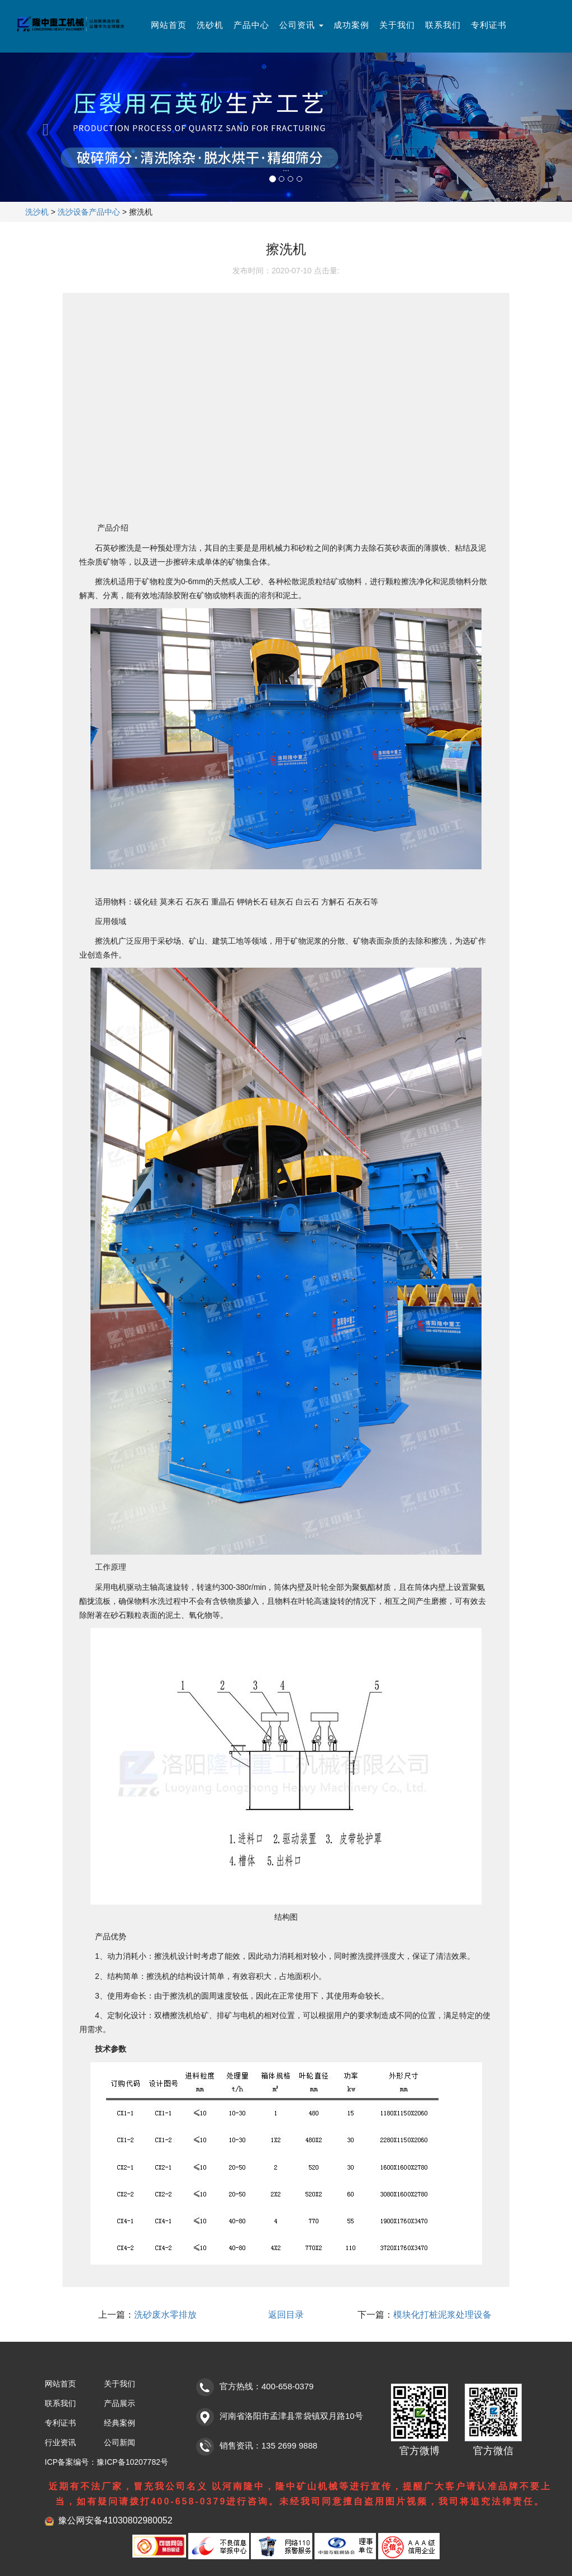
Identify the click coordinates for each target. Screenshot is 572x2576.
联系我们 (443, 25)
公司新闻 (119, 2442)
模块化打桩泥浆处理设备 (442, 2314)
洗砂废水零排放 (165, 2314)
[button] (43, 127)
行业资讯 (60, 2442)
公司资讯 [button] (301, 25)
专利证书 (489, 25)
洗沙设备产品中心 (89, 211)
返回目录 (286, 2314)
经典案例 (119, 2422)
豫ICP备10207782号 (132, 2461)
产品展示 (119, 2403)
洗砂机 (210, 25)
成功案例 (351, 25)
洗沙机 (37, 211)
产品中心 (251, 25)
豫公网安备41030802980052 (115, 2520)
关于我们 (397, 25)
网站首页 (169, 25)
